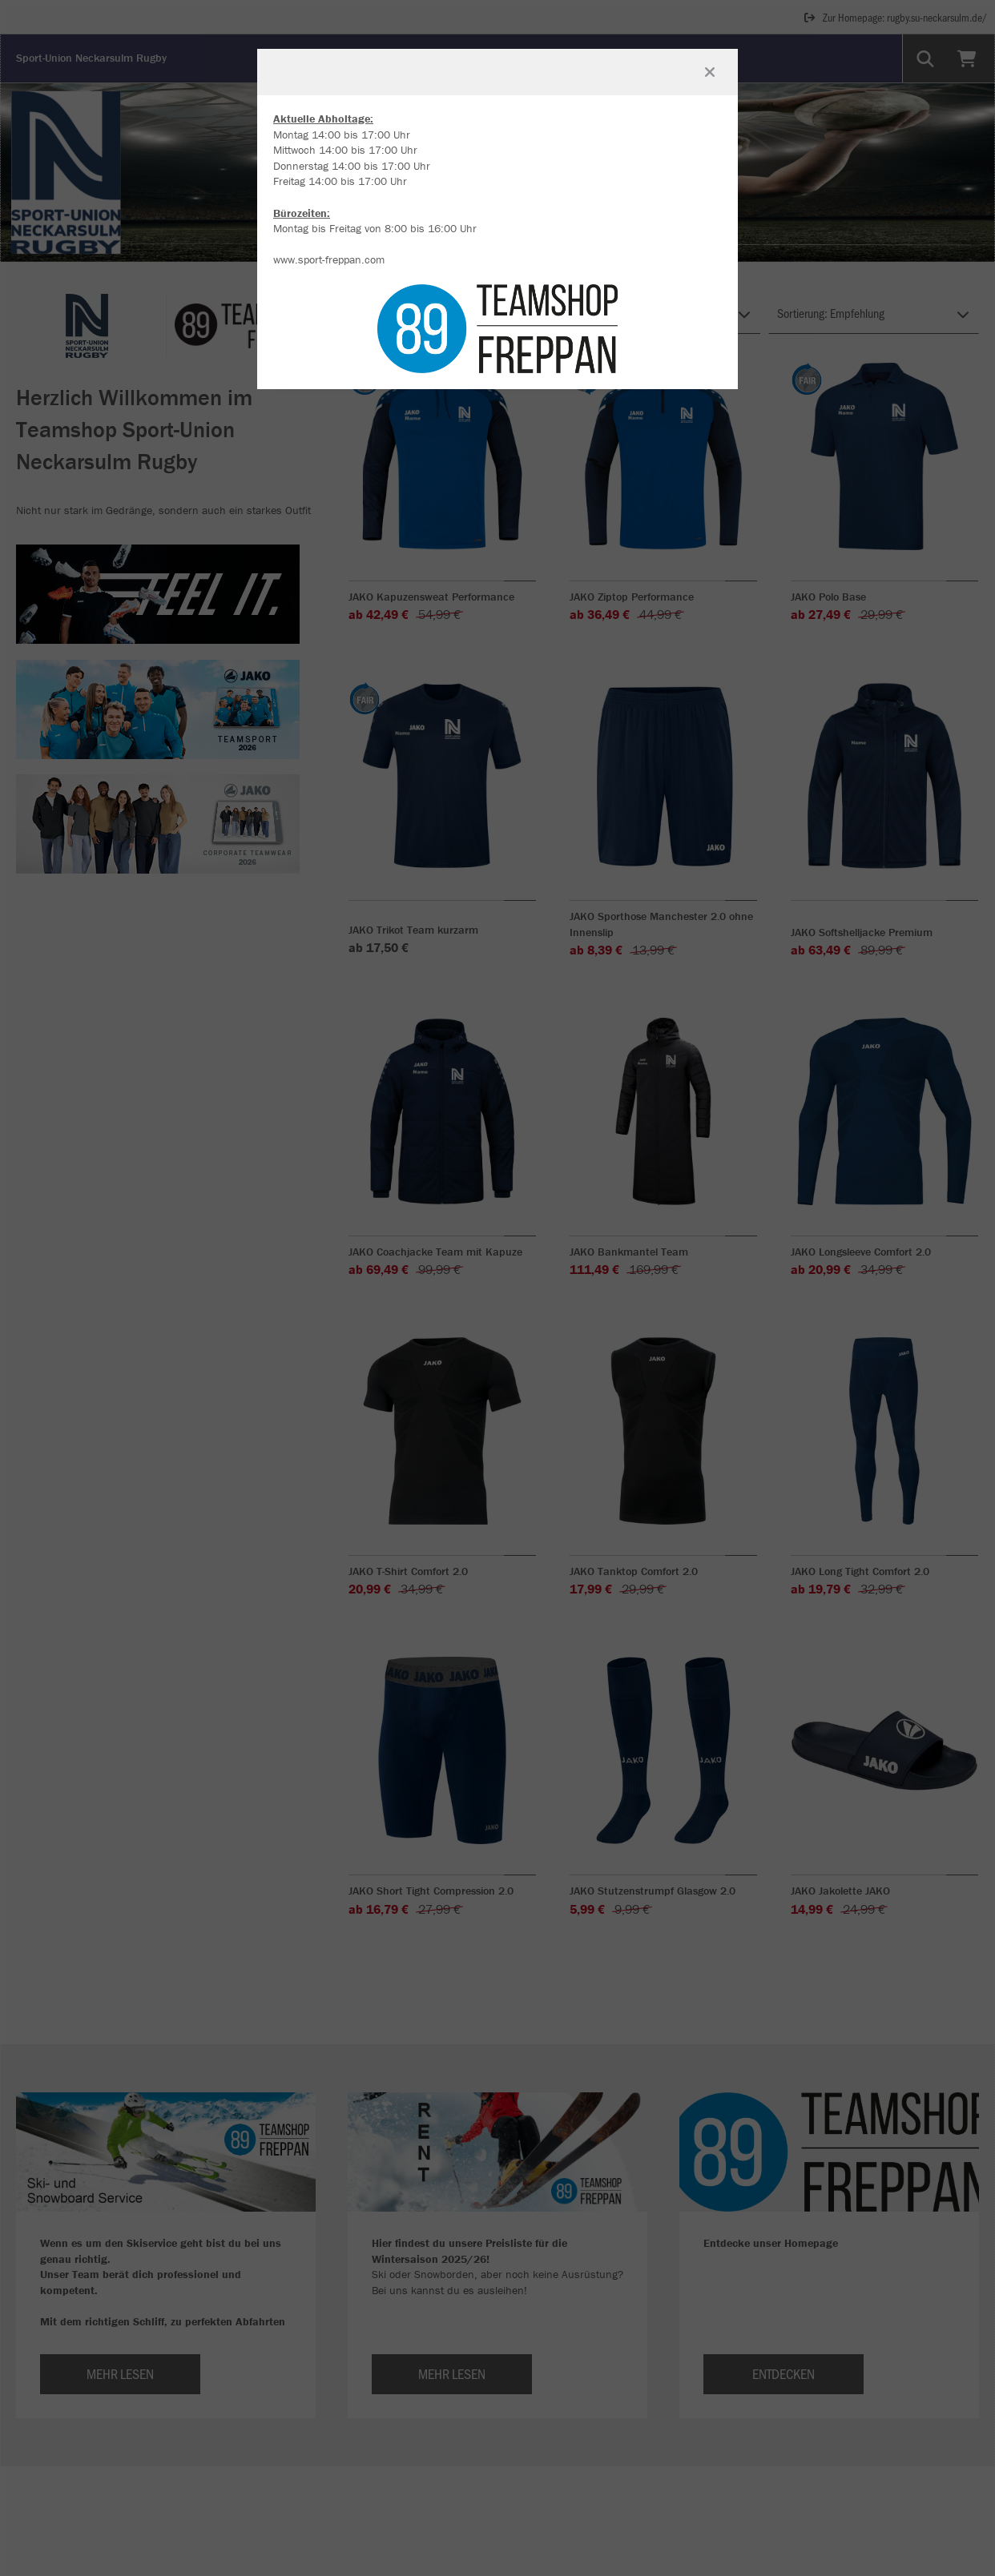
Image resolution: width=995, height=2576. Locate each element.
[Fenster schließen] (710, 72)
